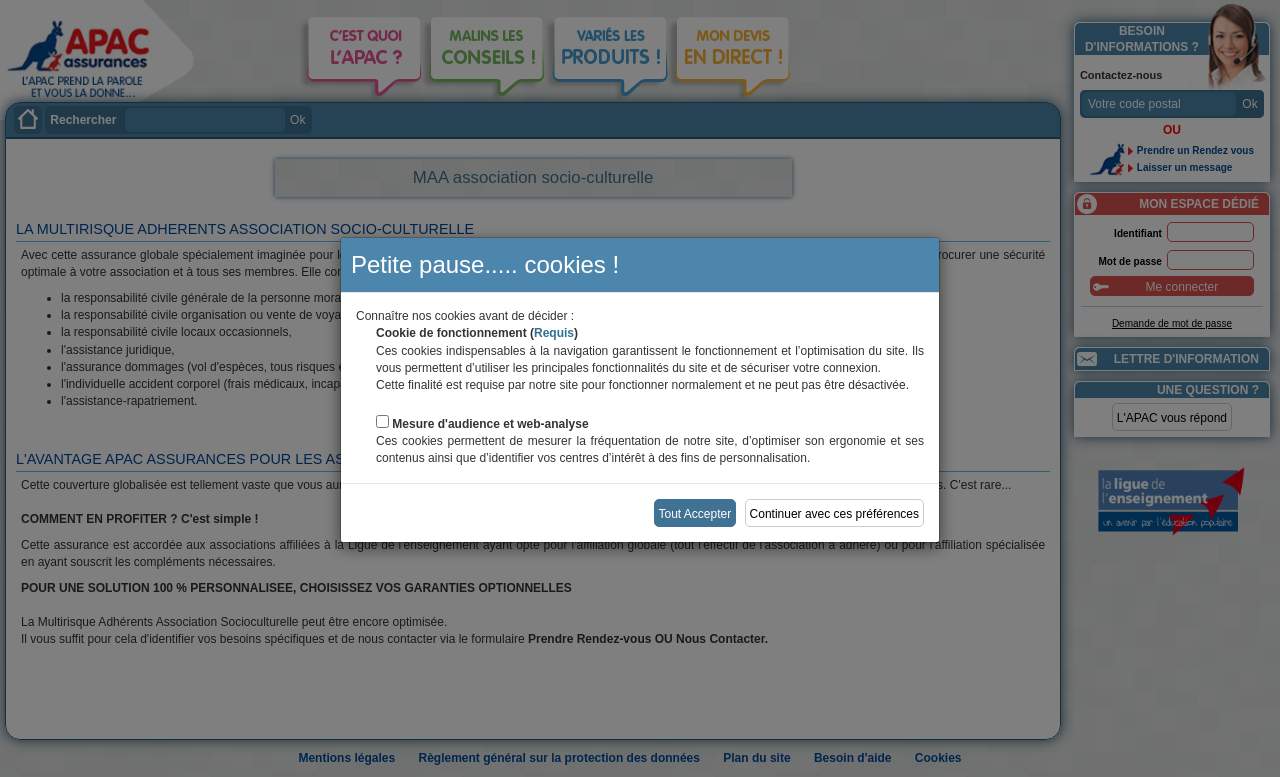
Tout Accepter (695, 514)
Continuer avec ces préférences (834, 514)
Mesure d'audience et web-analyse (490, 424)
